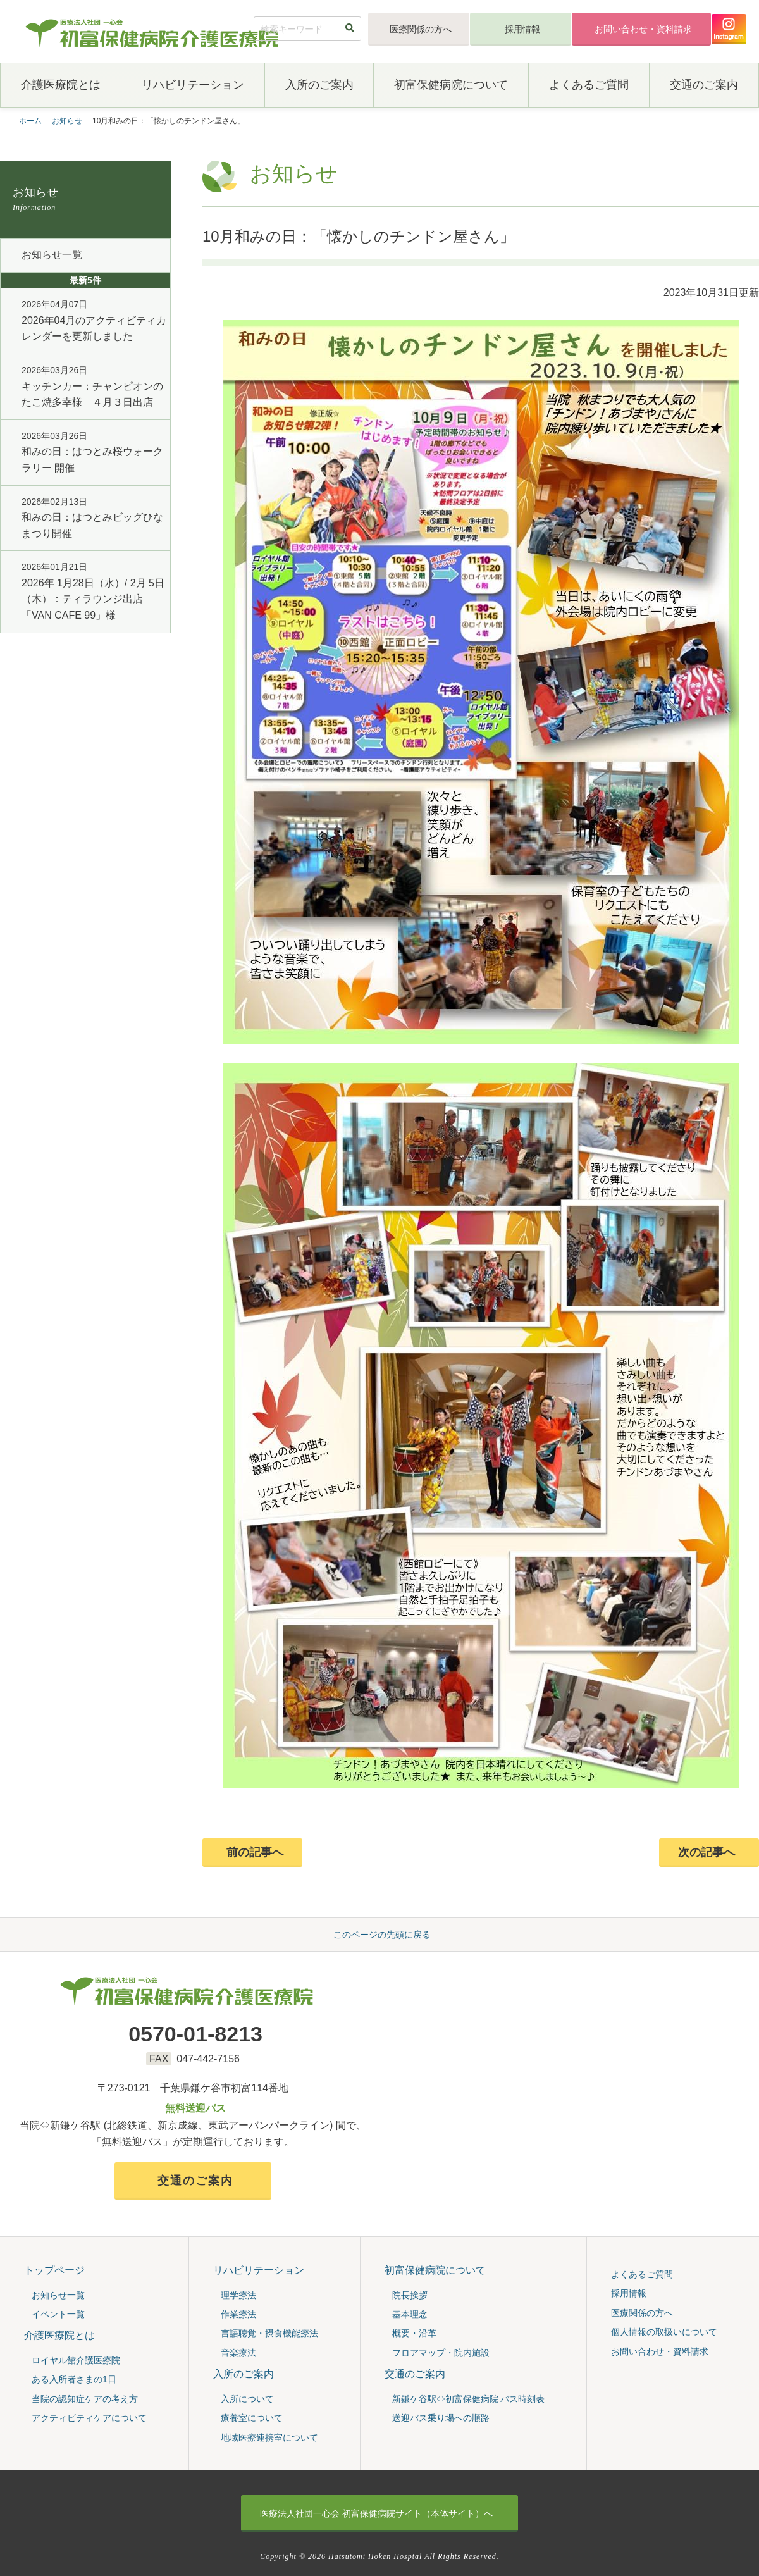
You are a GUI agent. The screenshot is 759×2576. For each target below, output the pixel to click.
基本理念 (410, 2314)
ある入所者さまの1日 (74, 2380)
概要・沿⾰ (414, 2334)
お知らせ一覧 (52, 254)
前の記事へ (254, 1852)
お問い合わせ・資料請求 (643, 29)
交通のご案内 (704, 84)
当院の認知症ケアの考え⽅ (85, 2399)
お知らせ (67, 120)
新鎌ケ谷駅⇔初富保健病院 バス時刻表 (468, 2399)
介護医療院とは (61, 84)
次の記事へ (706, 1852)
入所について (247, 2399)
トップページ (54, 2270)
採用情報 (522, 29)
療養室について (252, 2418)
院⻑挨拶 (410, 2295)
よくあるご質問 (589, 84)
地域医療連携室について (269, 2437)
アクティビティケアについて (89, 2418)
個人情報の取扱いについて (664, 2332)
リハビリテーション (193, 84)
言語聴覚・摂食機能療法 (269, 2334)
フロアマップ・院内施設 (441, 2353)
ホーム (30, 120)
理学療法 (238, 2295)
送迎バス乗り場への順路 (441, 2418)
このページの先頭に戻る (382, 1934)
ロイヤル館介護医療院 (76, 2360)
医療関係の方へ (421, 29)
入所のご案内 (319, 84)
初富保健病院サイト (376, 2513)
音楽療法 (238, 2353)
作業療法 (238, 2314)
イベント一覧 (58, 2314)
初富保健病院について (451, 84)
